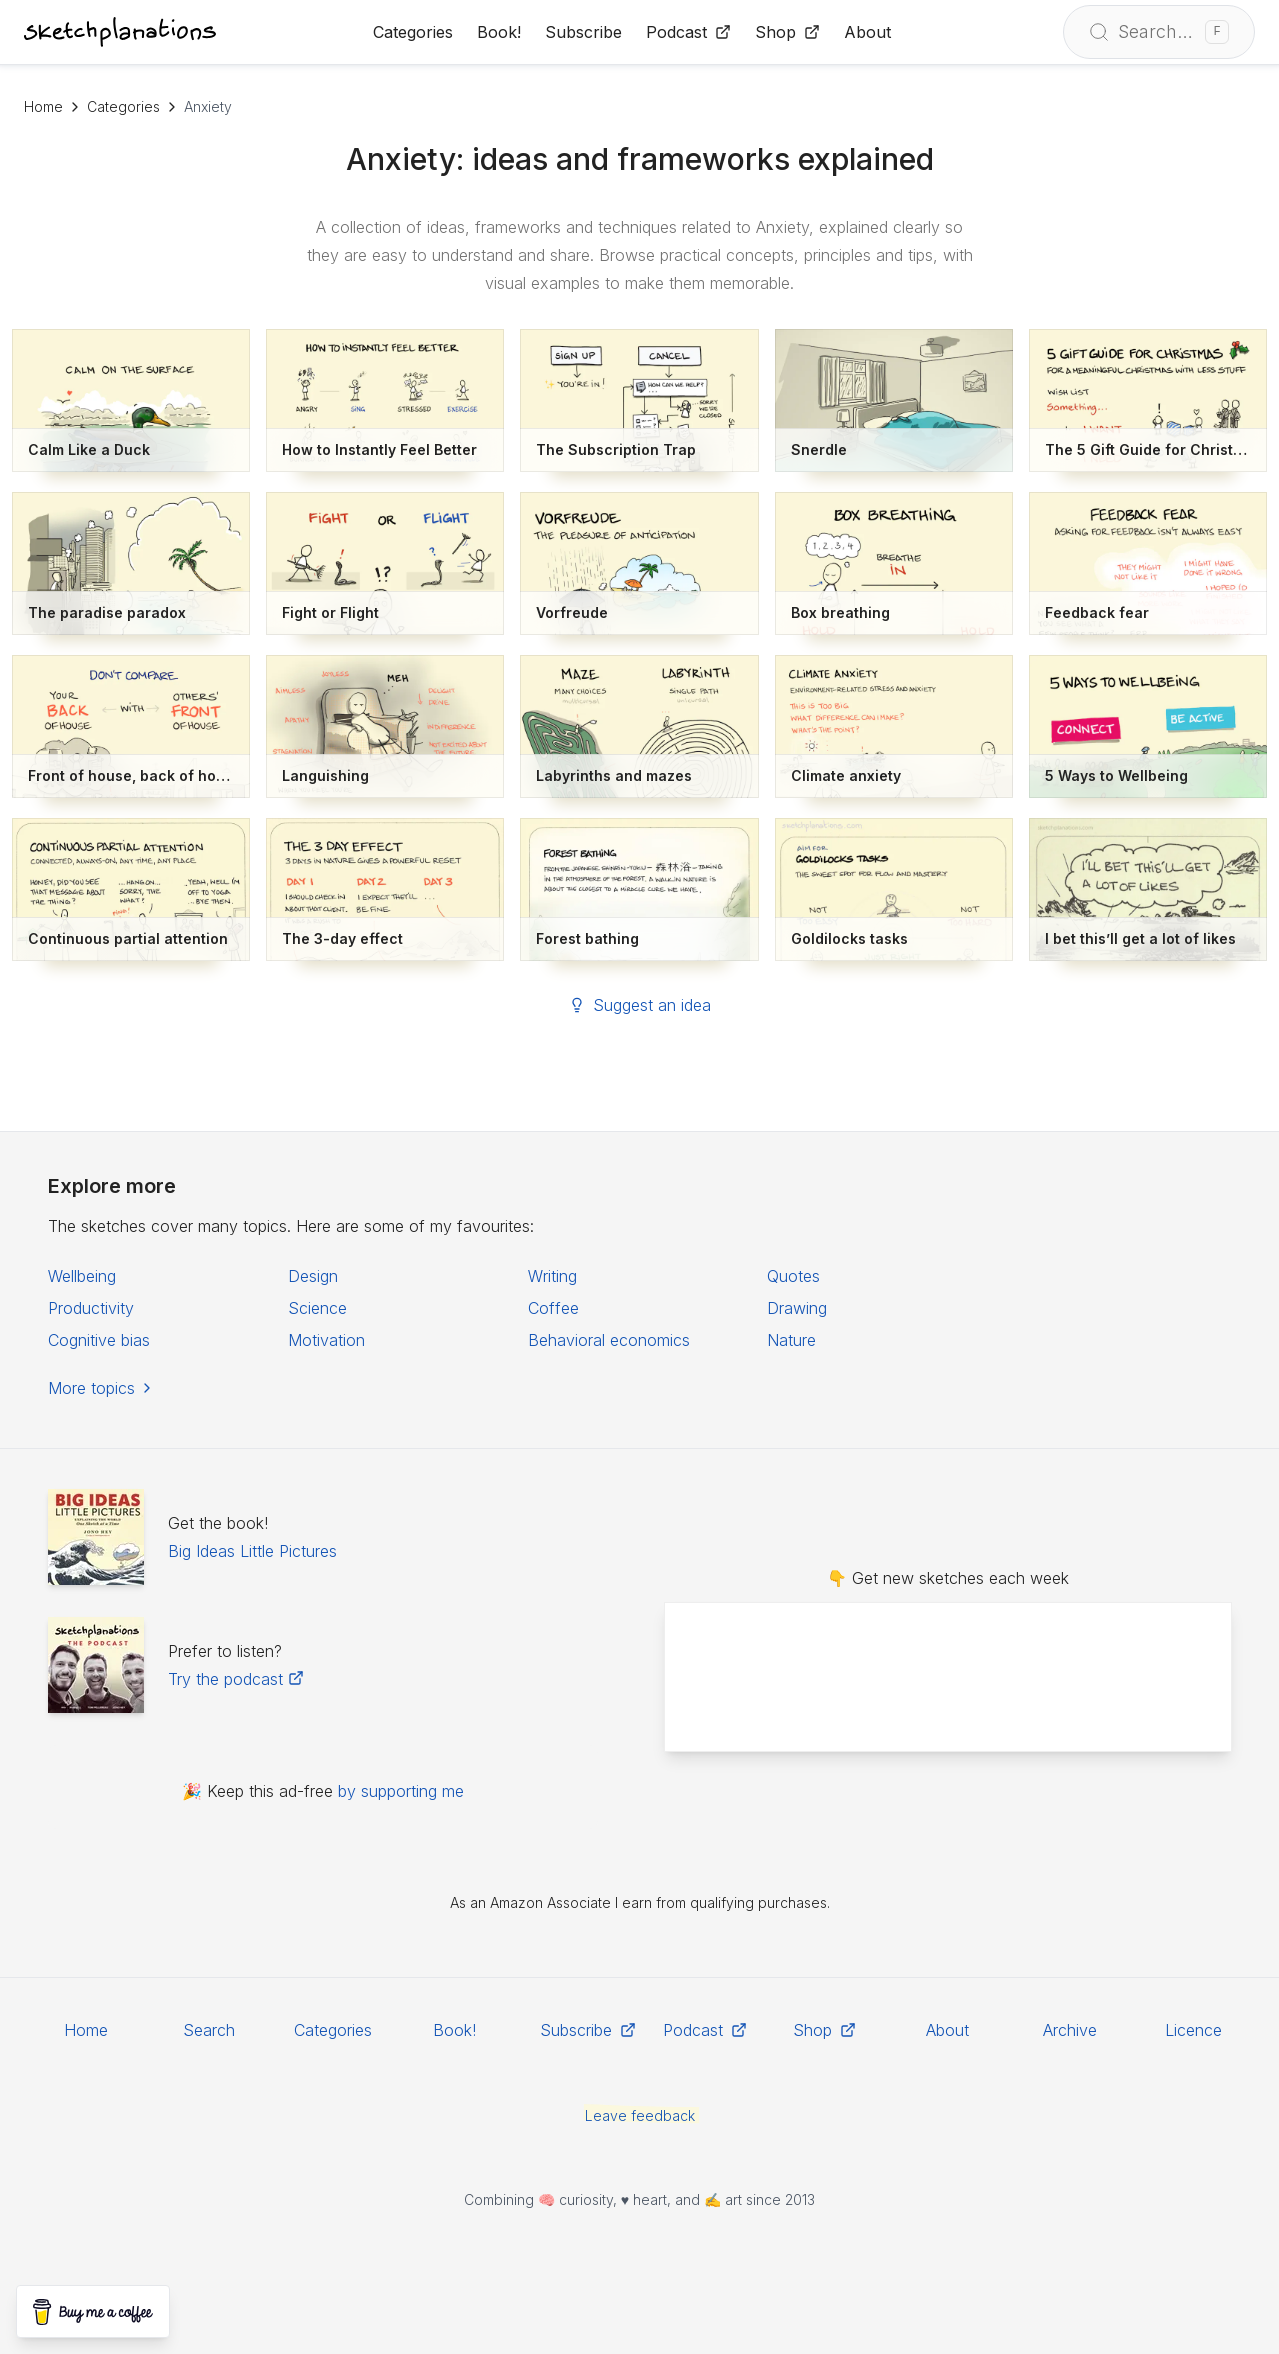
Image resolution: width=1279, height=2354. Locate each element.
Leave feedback (640, 2115)
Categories (123, 106)
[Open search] (1159, 32)
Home (43, 106)
